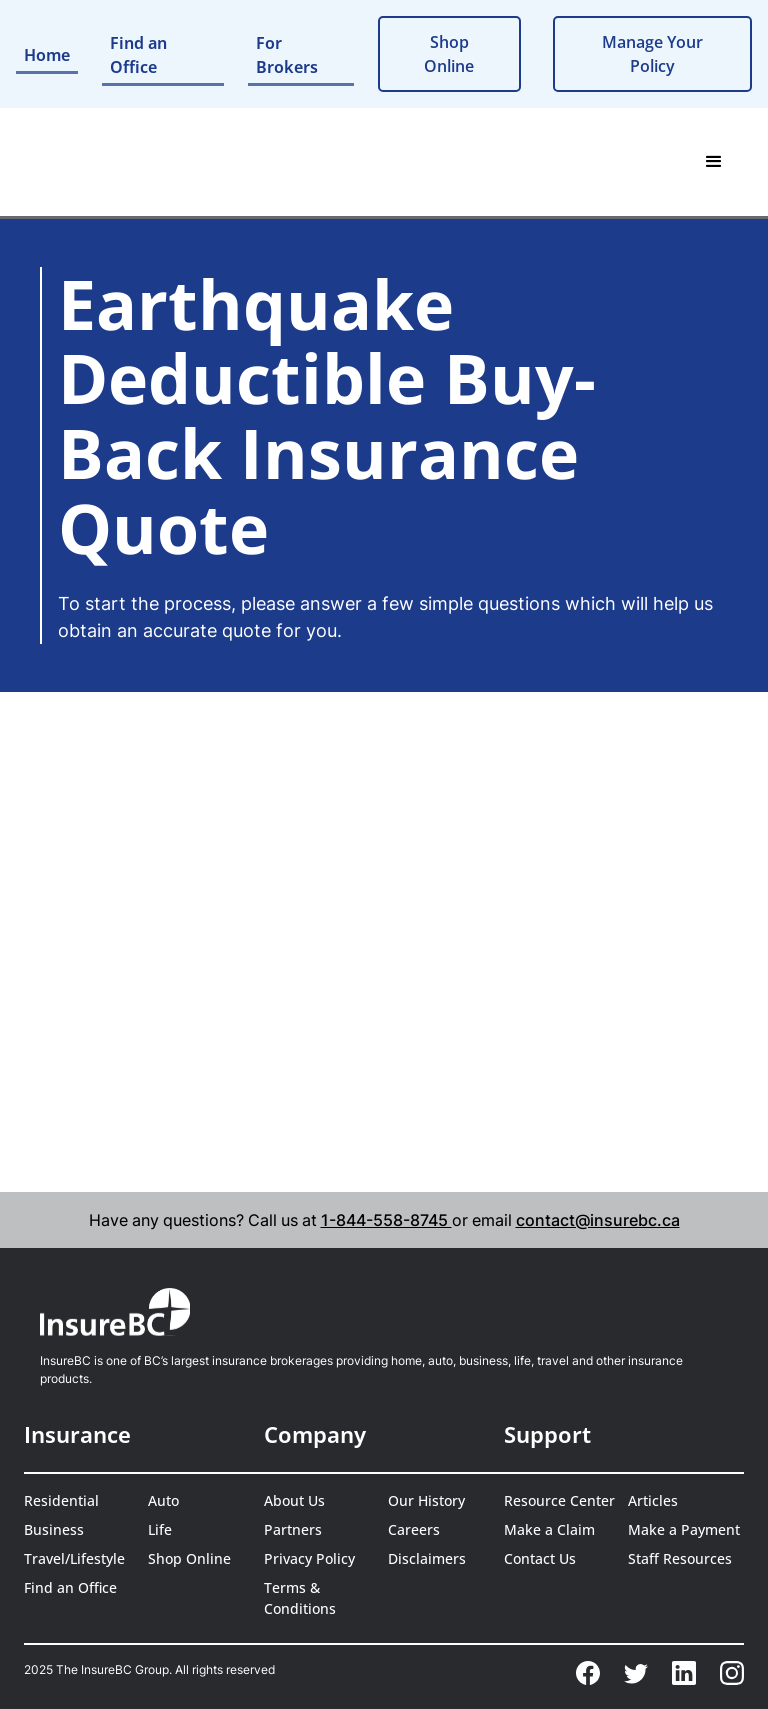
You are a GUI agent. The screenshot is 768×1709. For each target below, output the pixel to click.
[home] (99, 162)
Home (47, 55)
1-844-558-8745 (386, 1220)
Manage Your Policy (652, 54)
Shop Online (449, 54)
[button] (714, 162)
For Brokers (287, 55)
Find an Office (138, 55)
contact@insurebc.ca (598, 1220)
